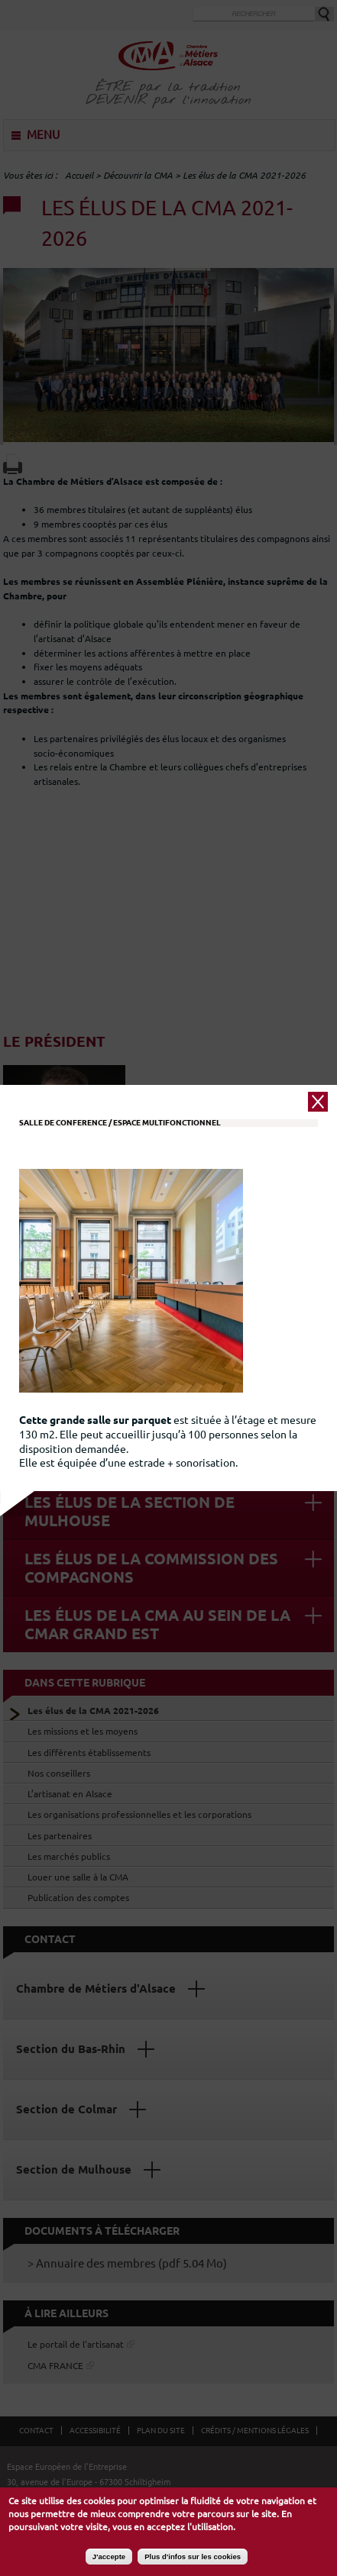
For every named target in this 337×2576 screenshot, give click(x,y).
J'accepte (108, 2556)
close (318, 1048)
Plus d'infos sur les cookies (192, 2556)
